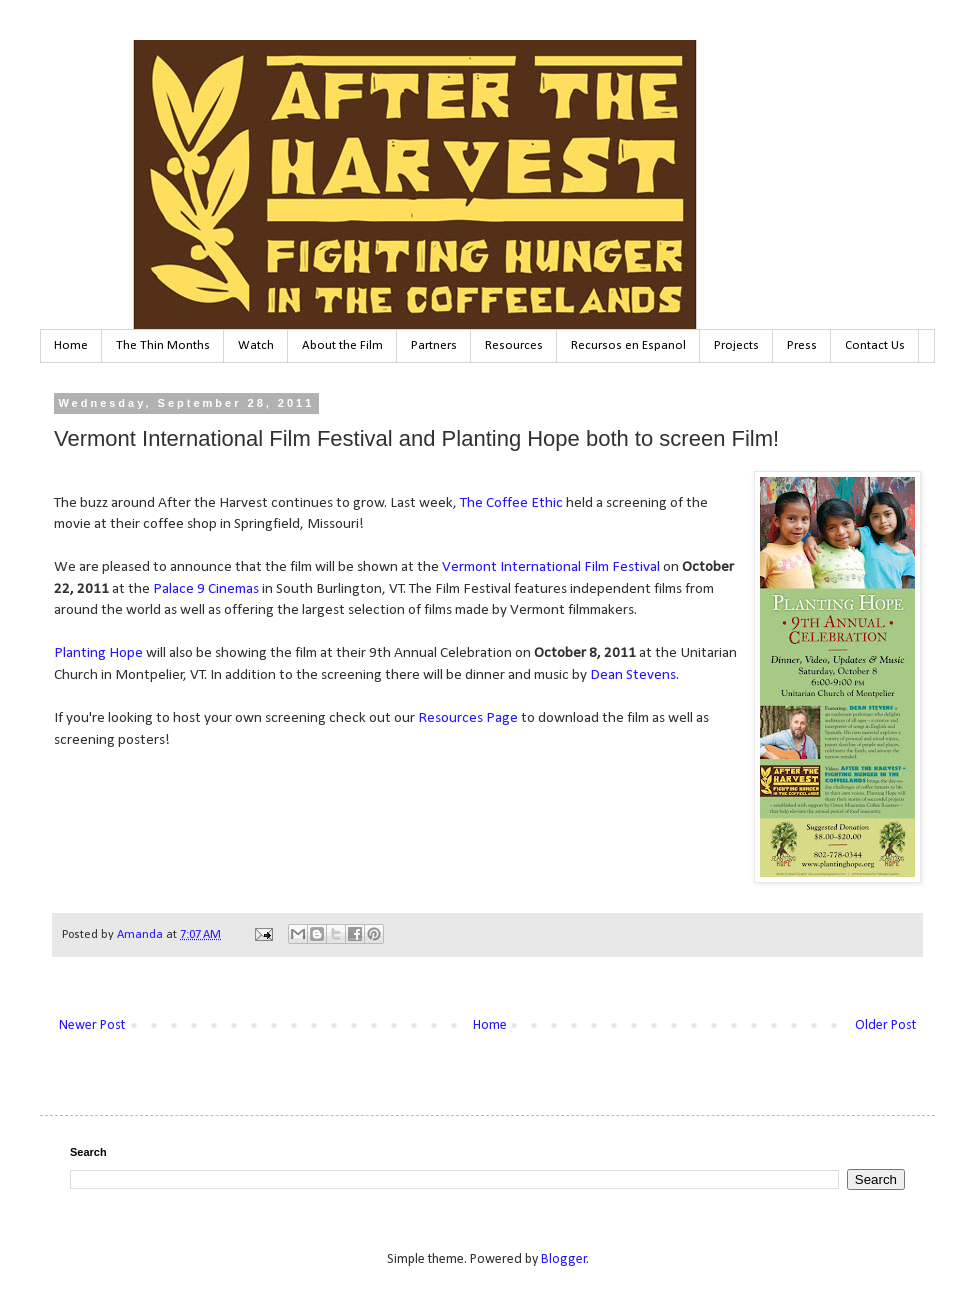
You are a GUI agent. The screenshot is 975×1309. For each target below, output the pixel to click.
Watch (256, 345)
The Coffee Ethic (511, 503)
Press (802, 345)
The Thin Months (163, 345)
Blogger (564, 1259)
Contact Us (875, 345)
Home (71, 345)
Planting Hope (98, 653)
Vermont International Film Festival (551, 567)
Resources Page (469, 718)
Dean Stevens (633, 675)
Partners (434, 345)
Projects (736, 345)
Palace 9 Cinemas (206, 589)
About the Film (342, 345)
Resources (514, 345)
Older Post (885, 1025)
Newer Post (92, 1025)
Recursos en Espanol (628, 345)
